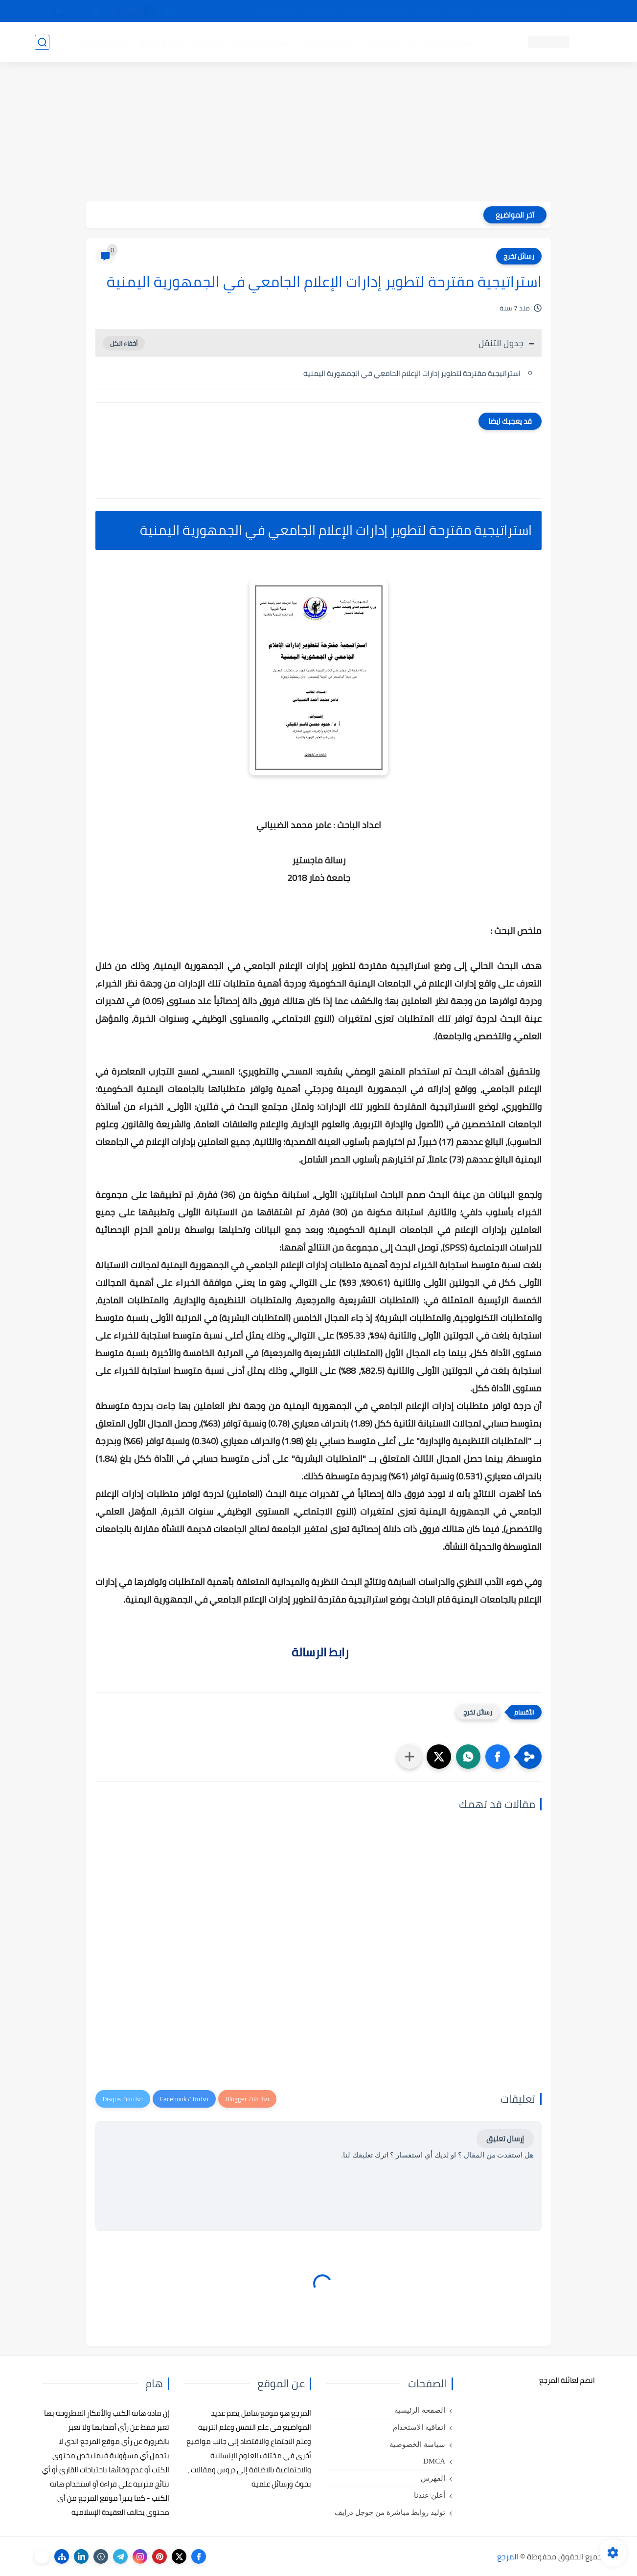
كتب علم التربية (390, 42)
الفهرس (433, 2478)
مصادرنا (428, 11)
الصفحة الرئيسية (419, 2410)
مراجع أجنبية (161, 42)
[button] (497, 1756)
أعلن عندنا (429, 2495)
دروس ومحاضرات (104, 42)
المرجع (508, 2556)
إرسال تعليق (505, 2139)
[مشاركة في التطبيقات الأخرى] (409, 1756)
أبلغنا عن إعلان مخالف (373, 11)
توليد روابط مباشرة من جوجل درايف (390, 2512)
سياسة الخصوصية (417, 2444)
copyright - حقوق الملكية (293, 11)
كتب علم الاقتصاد (262, 42)
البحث (460, 11)
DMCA (434, 2461)
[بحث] (42, 42)
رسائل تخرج (207, 42)
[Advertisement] (318, 133)
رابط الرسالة (318, 1652)
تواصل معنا (582, 11)
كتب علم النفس (451, 42)
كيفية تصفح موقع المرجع (516, 11)
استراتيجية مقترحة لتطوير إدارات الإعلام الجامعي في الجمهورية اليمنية (411, 373)
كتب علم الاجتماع (328, 42)
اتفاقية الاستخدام (419, 2427)
